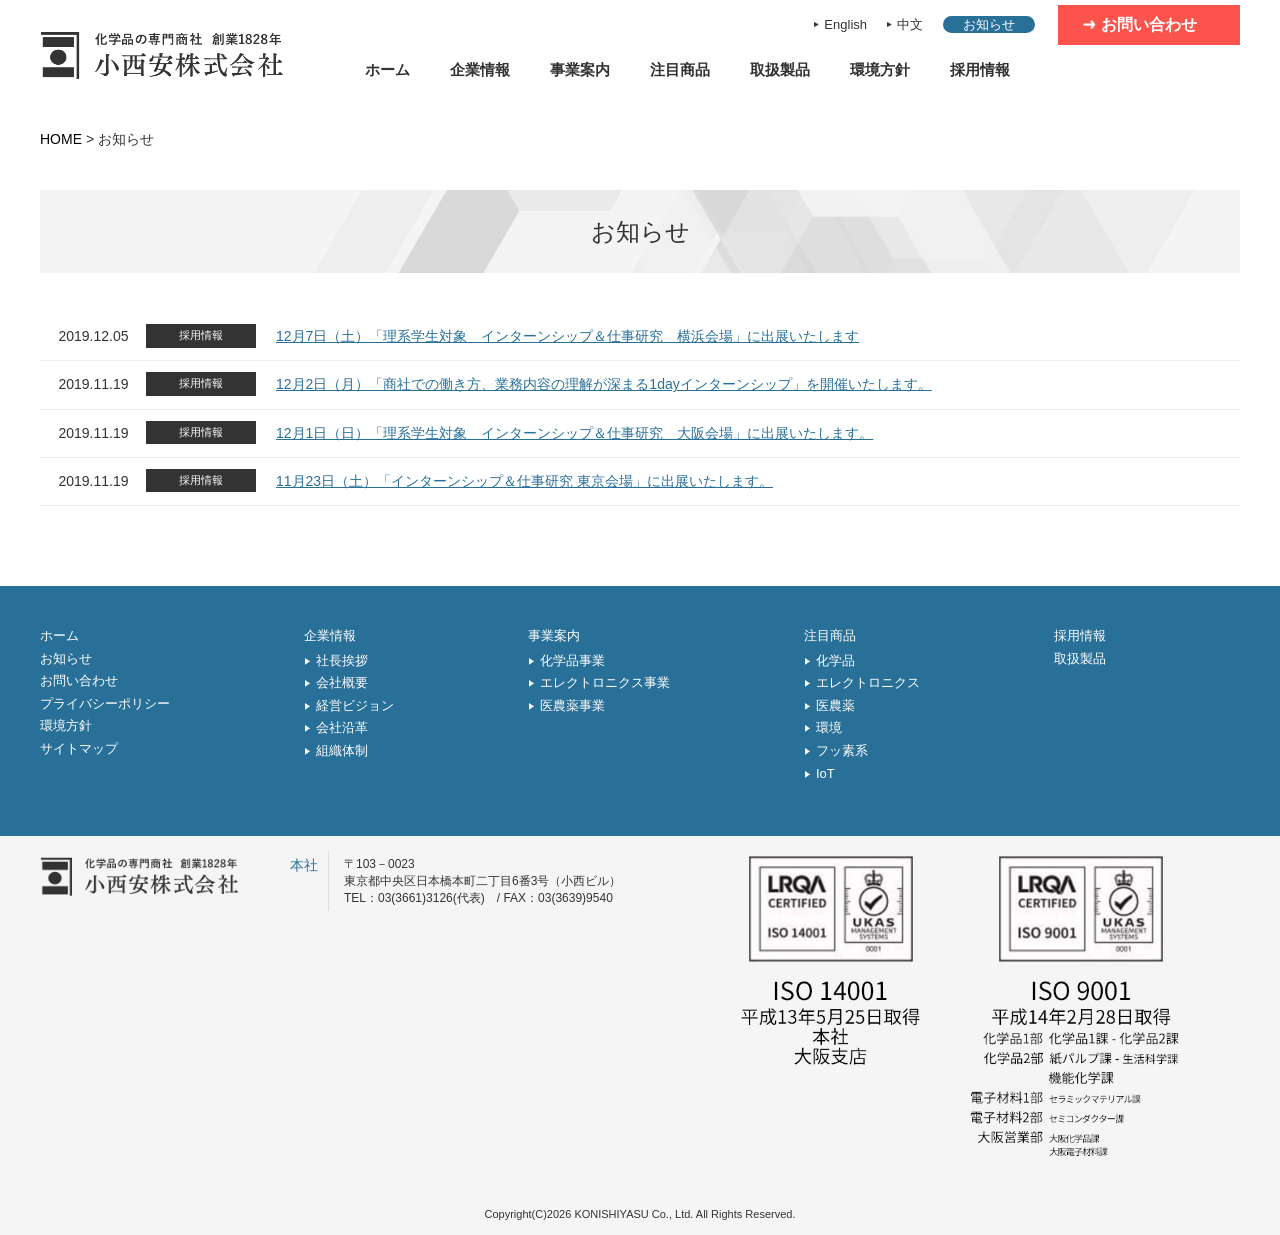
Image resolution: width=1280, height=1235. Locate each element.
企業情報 (480, 69)
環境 (829, 727)
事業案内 (580, 69)
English (845, 24)
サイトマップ (79, 748)
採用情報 (980, 69)
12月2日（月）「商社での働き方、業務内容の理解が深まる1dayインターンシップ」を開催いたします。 (604, 384)
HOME (61, 139)
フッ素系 (842, 750)
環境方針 (880, 69)
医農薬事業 (572, 705)
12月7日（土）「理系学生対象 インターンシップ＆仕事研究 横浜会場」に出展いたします (567, 336)
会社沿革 (342, 727)
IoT (825, 773)
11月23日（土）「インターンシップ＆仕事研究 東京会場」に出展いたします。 (524, 481)
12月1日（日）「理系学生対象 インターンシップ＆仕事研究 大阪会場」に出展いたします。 (574, 433)
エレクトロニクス (868, 682)
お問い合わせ (1149, 24)
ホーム (387, 69)
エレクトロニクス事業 (605, 682)
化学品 (835, 660)
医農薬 (835, 705)
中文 (910, 24)
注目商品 (680, 69)
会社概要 (342, 682)
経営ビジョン (355, 705)
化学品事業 (572, 660)
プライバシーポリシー (105, 703)
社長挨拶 (342, 660)
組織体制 (342, 750)
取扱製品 (780, 69)
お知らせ (989, 24)
